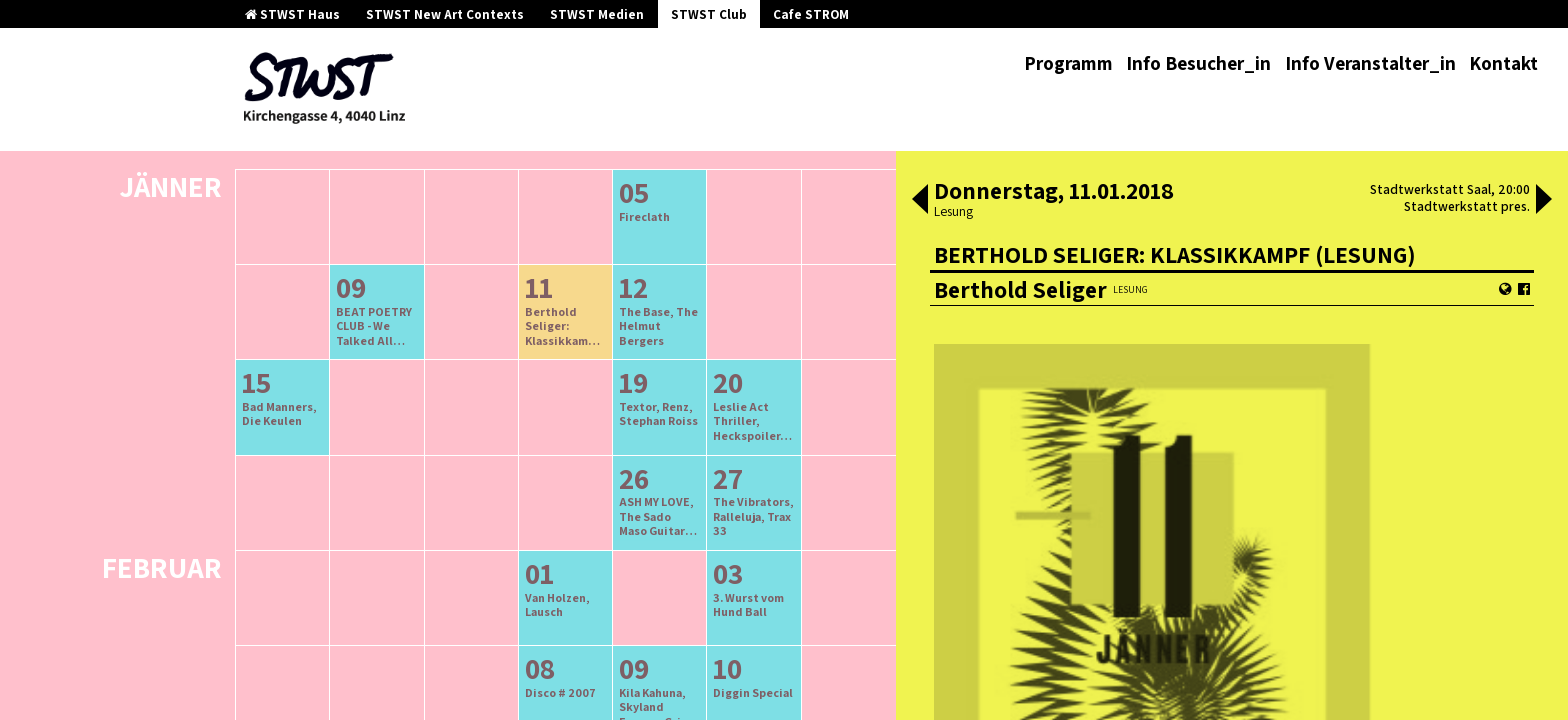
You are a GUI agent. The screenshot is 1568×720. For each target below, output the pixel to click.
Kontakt (1503, 63)
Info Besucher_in (1198, 63)
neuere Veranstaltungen (655, 151)
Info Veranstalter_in (1370, 63)
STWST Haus (292, 14)
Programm (1068, 63)
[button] (920, 201)
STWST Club (709, 14)
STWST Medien (597, 14)
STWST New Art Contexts (445, 14)
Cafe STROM (811, 14)
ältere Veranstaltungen (462, 151)
